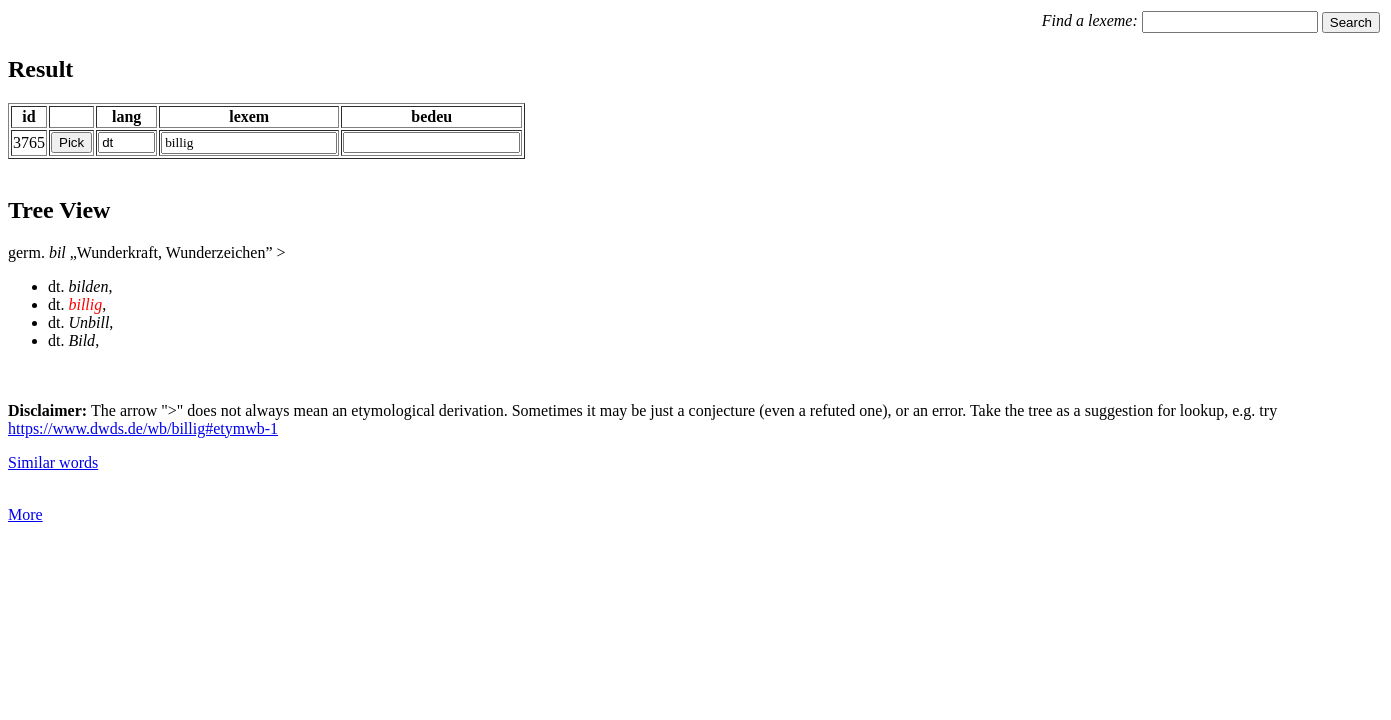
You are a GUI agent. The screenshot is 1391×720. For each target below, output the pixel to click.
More (25, 514)
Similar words (53, 462)
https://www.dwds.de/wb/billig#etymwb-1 (143, 428)
